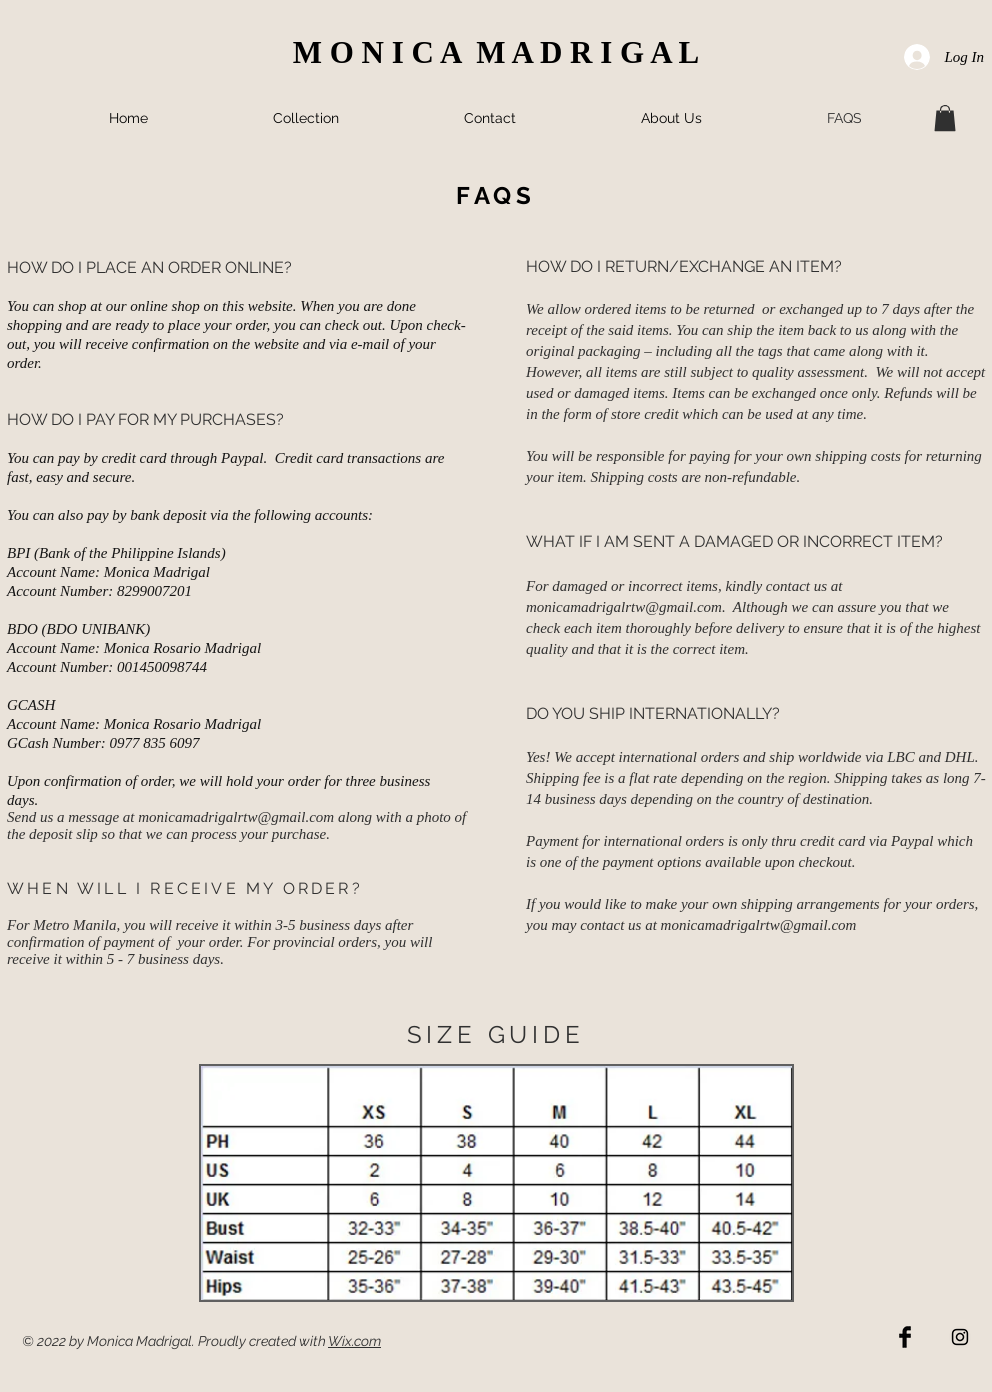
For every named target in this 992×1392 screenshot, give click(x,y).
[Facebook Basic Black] (905, 1337)
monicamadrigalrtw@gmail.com (236, 817)
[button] (945, 118)
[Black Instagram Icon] (960, 1337)
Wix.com (354, 1341)
